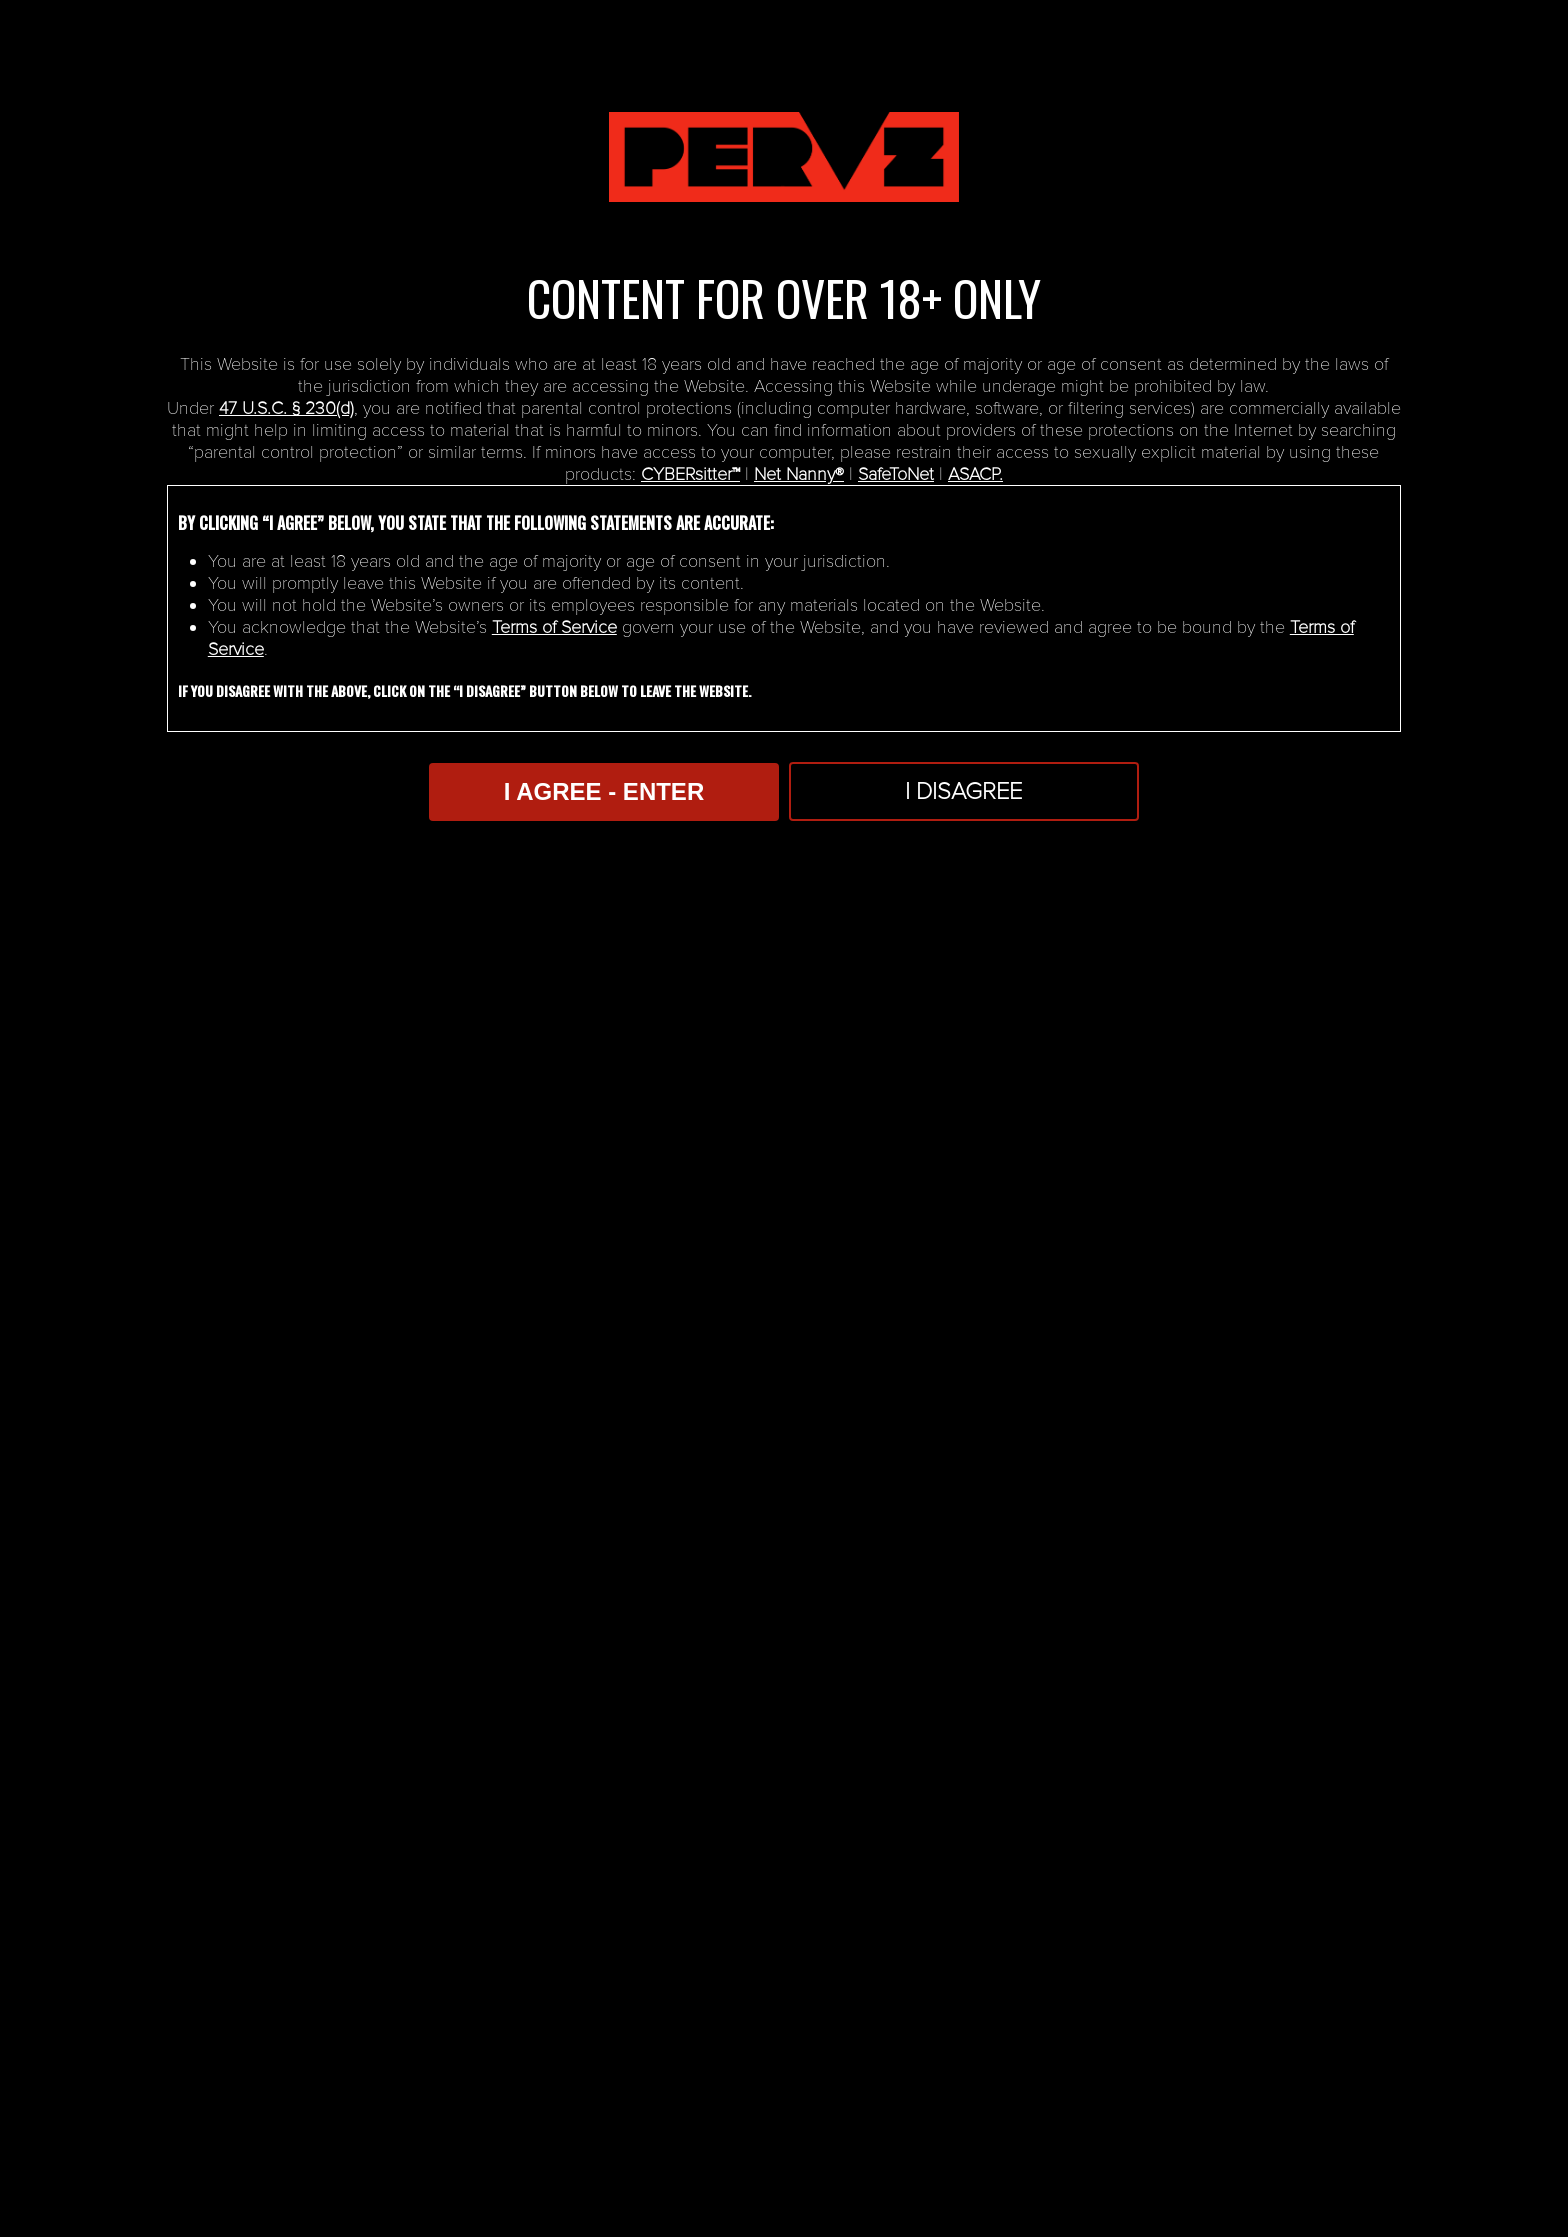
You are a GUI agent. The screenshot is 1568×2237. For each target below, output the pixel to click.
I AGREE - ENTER (604, 791)
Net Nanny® (799, 474)
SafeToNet (896, 474)
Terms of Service (554, 627)
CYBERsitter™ (690, 474)
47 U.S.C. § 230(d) (286, 408)
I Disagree (963, 791)
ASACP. (975, 474)
